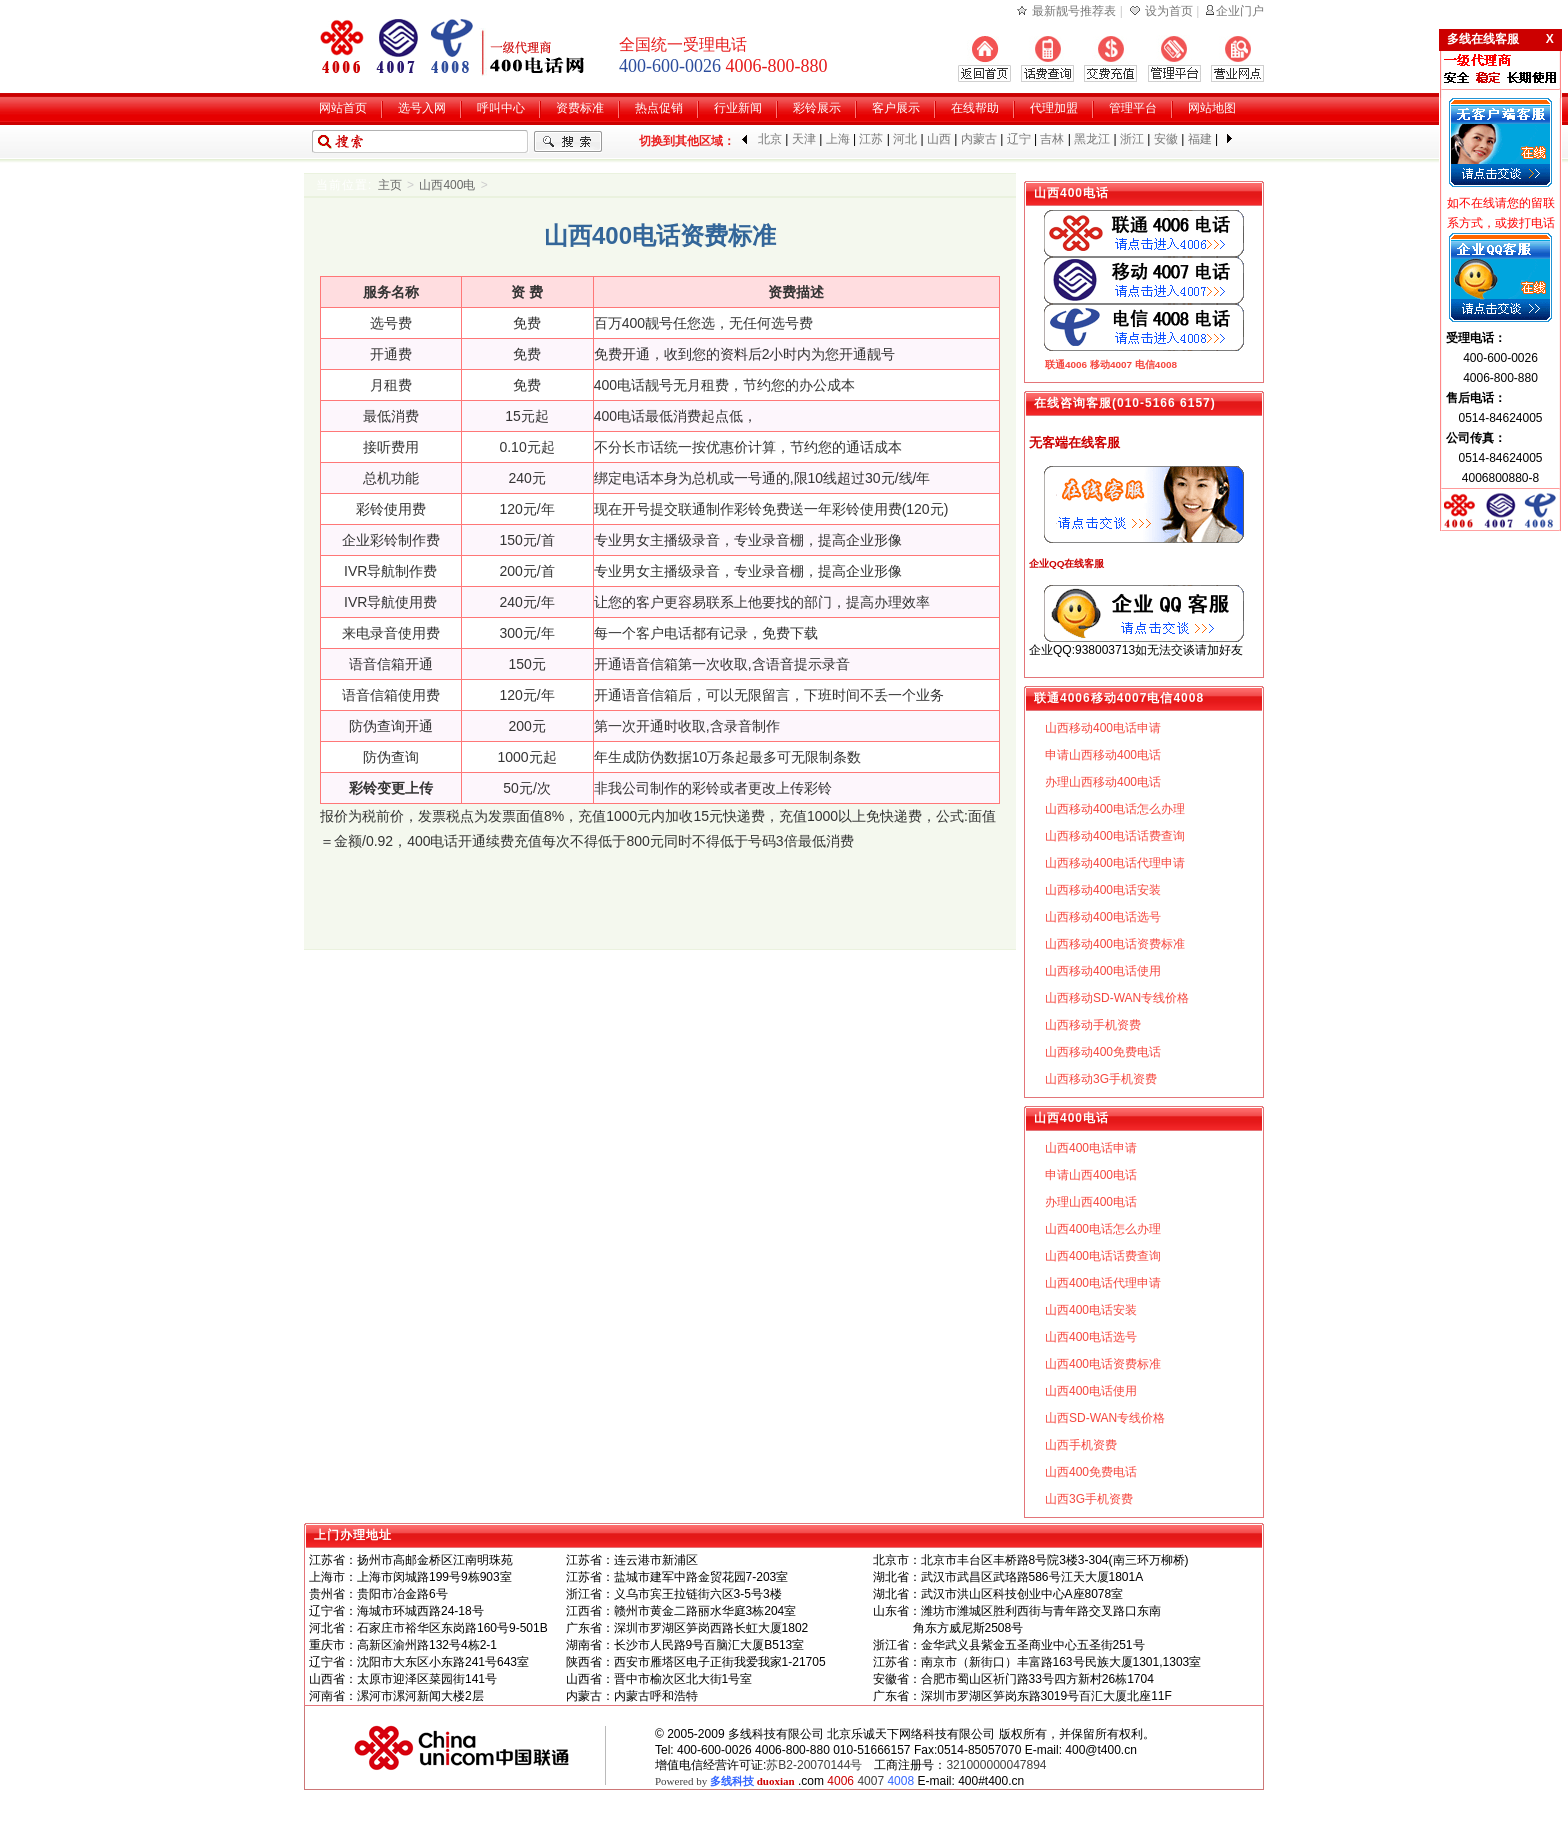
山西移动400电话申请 (1103, 728)
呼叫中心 (501, 108)
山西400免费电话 (1091, 1472)
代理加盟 (1054, 108)
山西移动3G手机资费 (1101, 1079)
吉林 (1052, 139)
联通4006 (1066, 364)
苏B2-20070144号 (814, 1765)
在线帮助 (975, 108)
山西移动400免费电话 (1103, 1052)
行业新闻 (738, 108)
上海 (838, 139)
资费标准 (580, 108)
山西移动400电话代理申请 (1115, 863)
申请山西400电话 (1091, 1175)
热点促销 (659, 108)
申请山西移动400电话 (1103, 755)
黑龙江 (1092, 139)
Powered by (725, 1781)
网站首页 (343, 108)
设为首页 (1169, 11)
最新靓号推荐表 (1074, 11)
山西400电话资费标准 (1103, 1364)
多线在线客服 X (1500, 39)
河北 (905, 139)
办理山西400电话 (1091, 1202)
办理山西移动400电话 (1103, 782)
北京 (770, 139)
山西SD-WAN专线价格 (1105, 1418)
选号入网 (422, 108)
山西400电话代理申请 (1103, 1283)
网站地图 (1212, 108)
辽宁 (1019, 139)
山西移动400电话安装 (1103, 890)
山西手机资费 (1081, 1445)
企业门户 (1240, 11)
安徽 (1166, 139)
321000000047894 (996, 1765)
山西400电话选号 (1091, 1337)
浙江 (1132, 139)
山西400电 (447, 185)
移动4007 (1111, 364)
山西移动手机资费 (1093, 1025)
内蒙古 (979, 139)
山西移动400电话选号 (1103, 917)
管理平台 (1133, 108)
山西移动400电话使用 (1103, 971)
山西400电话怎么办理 (1103, 1229)
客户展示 (896, 108)
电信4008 (1156, 364)
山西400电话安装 (1091, 1310)
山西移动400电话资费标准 (1115, 944)
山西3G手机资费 (1089, 1499)
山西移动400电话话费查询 (1115, 836)
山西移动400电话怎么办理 (1115, 809)
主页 (390, 185)
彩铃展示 (817, 108)
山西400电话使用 (1091, 1391)
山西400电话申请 (1091, 1148)
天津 (804, 139)
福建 (1200, 139)
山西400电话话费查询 (1103, 1256)
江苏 (871, 139)
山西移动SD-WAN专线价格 (1117, 998)
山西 (939, 139)
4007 (870, 1781)
